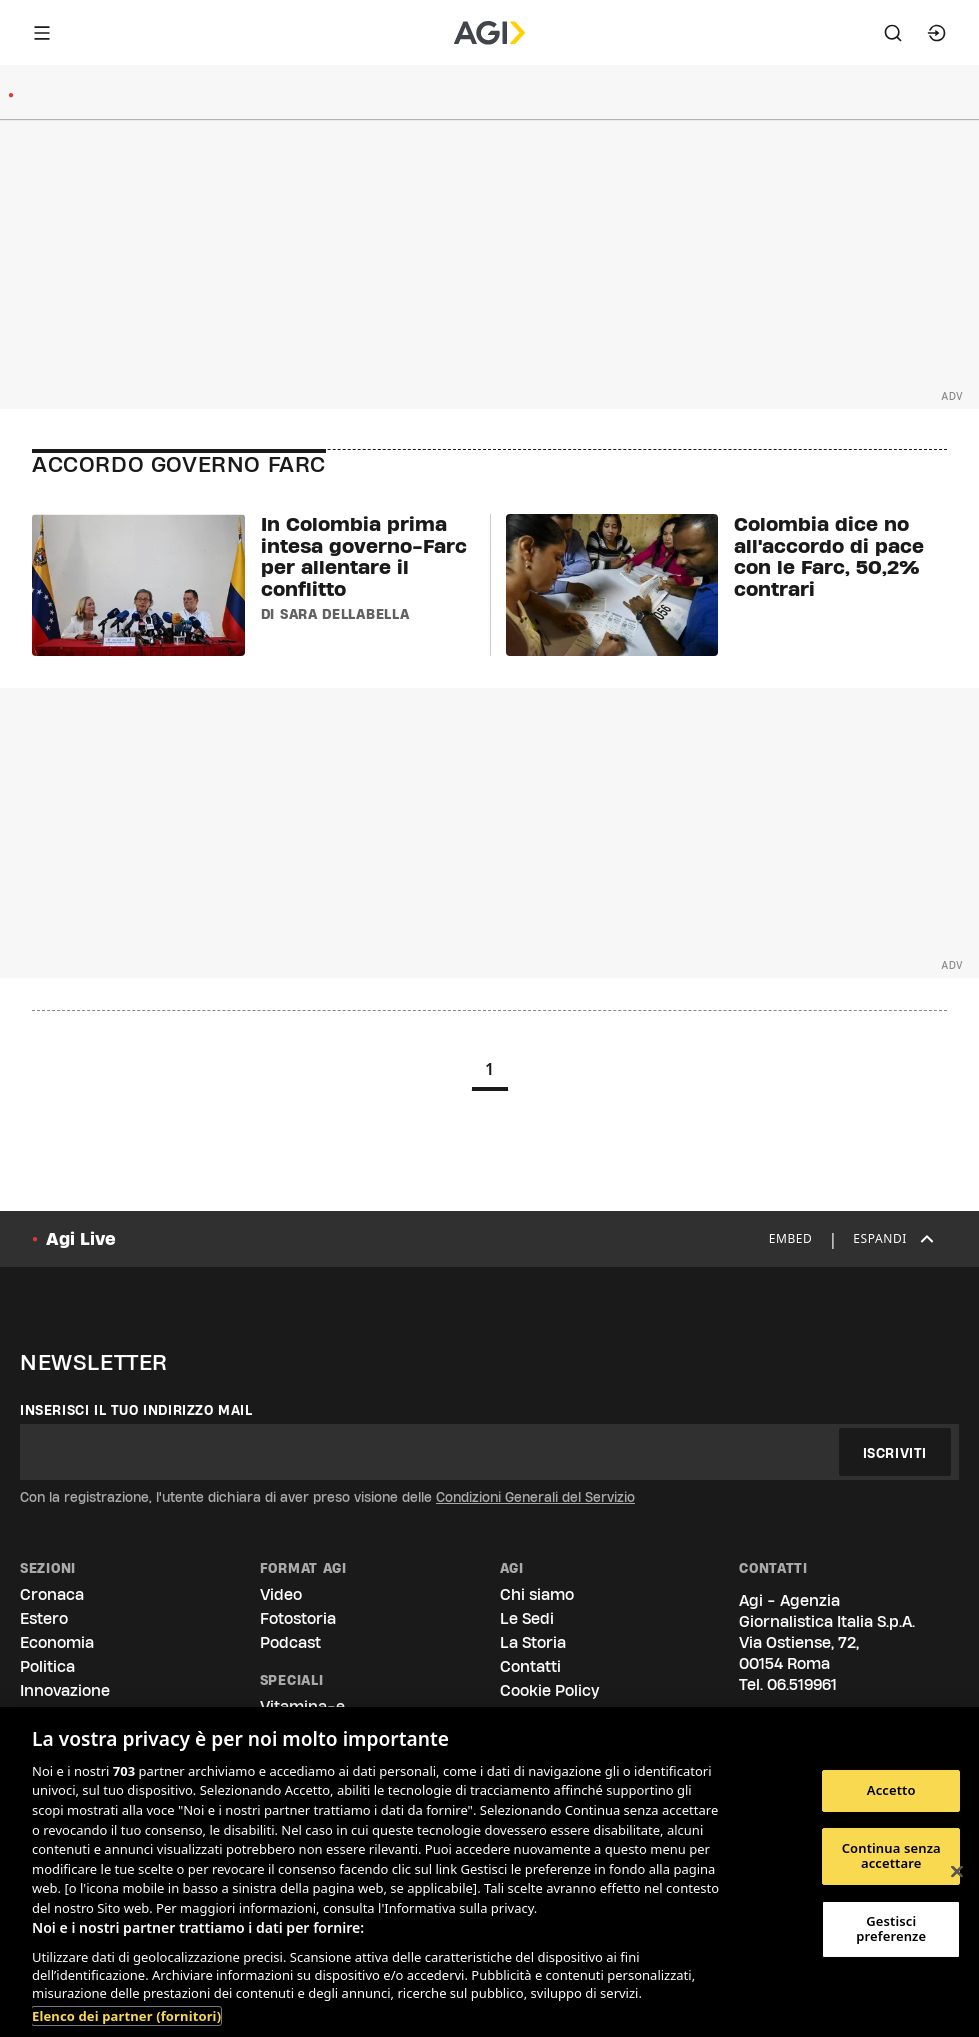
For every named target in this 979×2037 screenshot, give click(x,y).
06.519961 (802, 1684)
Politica (47, 1666)
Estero (44, 1618)
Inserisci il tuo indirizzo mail (136, 1410)
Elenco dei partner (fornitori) (126, 2016)
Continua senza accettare (891, 1856)
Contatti (530, 1666)
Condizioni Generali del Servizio (535, 1497)
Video (281, 1594)
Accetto (891, 1790)
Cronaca (52, 1594)
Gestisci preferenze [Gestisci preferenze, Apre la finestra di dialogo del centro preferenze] (891, 1929)
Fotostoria (298, 1618)
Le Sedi (527, 1618)
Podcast (290, 1642)
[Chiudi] (957, 1872)
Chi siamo (537, 1594)
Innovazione (65, 1690)
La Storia (533, 1642)
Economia (57, 1642)
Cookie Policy (549, 1690)
